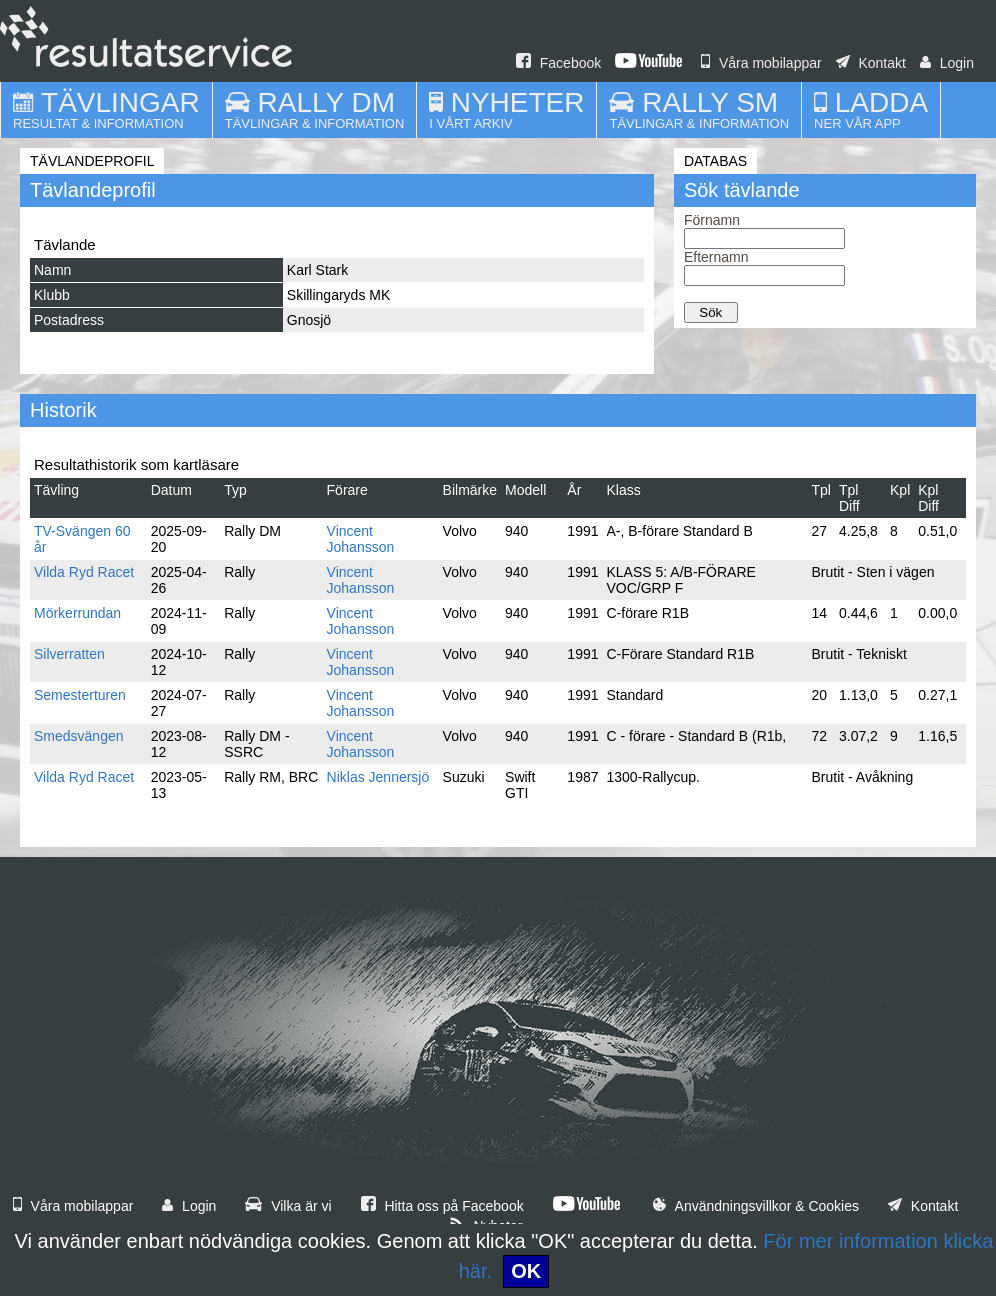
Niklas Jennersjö (378, 777)
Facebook (558, 63)
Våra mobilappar (761, 63)
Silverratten (69, 654)
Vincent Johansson (361, 539)
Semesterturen (80, 695)
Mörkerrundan (77, 613)
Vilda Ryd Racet (84, 572)
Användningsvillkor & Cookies (756, 1206)
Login (947, 63)
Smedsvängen (79, 736)
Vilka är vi (288, 1206)
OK (526, 1271)
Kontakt (871, 63)
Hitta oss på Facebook (442, 1206)
